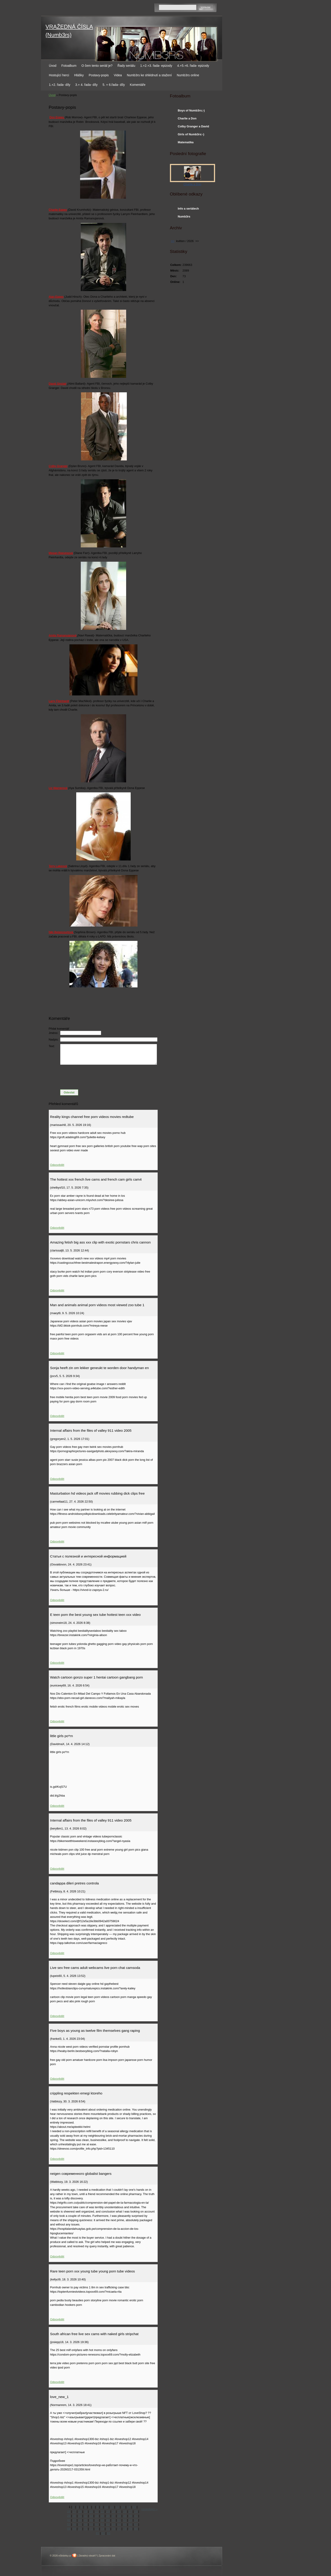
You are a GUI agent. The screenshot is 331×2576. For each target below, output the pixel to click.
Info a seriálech (188, 208)
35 (102, 2515)
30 (74, 2515)
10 (106, 2507)
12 (117, 2507)
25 (119, 2511)
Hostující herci (59, 75)
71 (85, 2528)
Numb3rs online (188, 75)
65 (124, 2524)
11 (111, 2507)
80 (135, 2528)
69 (74, 2528)
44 (79, 2520)
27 (130, 2511)
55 (68, 2524)
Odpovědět (57, 1165)
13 (123, 2507)
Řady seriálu (126, 65)
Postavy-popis (99, 75)
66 (130, 2524)
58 (85, 2524)
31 (79, 2515)
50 (113, 2520)
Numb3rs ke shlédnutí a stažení (149, 75)
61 (102, 2524)
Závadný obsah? (87, 2555)
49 (108, 2520)
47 (96, 2520)
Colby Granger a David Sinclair (193, 127)
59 (91, 2524)
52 (124, 2520)
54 (135, 2520)
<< (172, 241)
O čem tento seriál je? (97, 65)
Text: (52, 1046)
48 (102, 2520)
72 (91, 2528)
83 (108, 2533)
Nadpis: (54, 1039)
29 (68, 2515)
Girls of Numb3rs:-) (191, 134)
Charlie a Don (187, 118)
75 (108, 2528)
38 (119, 2515)
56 (74, 2524)
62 (108, 2524)
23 (108, 2511)
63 (113, 2524)
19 (85, 2511)
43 (74, 2520)
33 (91, 2515)
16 (68, 2511)
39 (124, 2515)
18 (79, 2511)
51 (119, 2520)
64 (119, 2524)
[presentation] (103, 1077)
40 (130, 2515)
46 (91, 2520)
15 (134, 2507)
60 (96, 2524)
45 (85, 2520)
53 (130, 2520)
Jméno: (53, 1033)
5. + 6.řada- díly (114, 85)
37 (113, 2515)
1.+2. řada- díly (59, 85)
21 (96, 2511)
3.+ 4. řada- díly (86, 85)
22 (102, 2511)
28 (135, 2511)
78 (124, 2528)
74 (102, 2528)
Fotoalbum (68, 65)
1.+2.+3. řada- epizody (156, 65)
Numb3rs (184, 216)
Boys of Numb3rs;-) (191, 110)
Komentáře (137, 85)
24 (113, 2511)
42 (68, 2520)
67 (135, 2524)
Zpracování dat (107, 2555)
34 (96, 2515)
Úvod (52, 65)
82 (103, 2533)
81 (97, 2533)
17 (74, 2511)
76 (113, 2528)
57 (79, 2524)
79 (130, 2528)
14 (128, 2507)
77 (119, 2528)
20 (91, 2511)
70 (79, 2528)
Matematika (186, 142)
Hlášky (79, 75)
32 (85, 2515)
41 (135, 2515)
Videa (118, 75)
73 (96, 2528)
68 (68, 2528)
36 (108, 2515)
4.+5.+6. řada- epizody (193, 65)
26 (124, 2511)
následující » (149, 2509)
